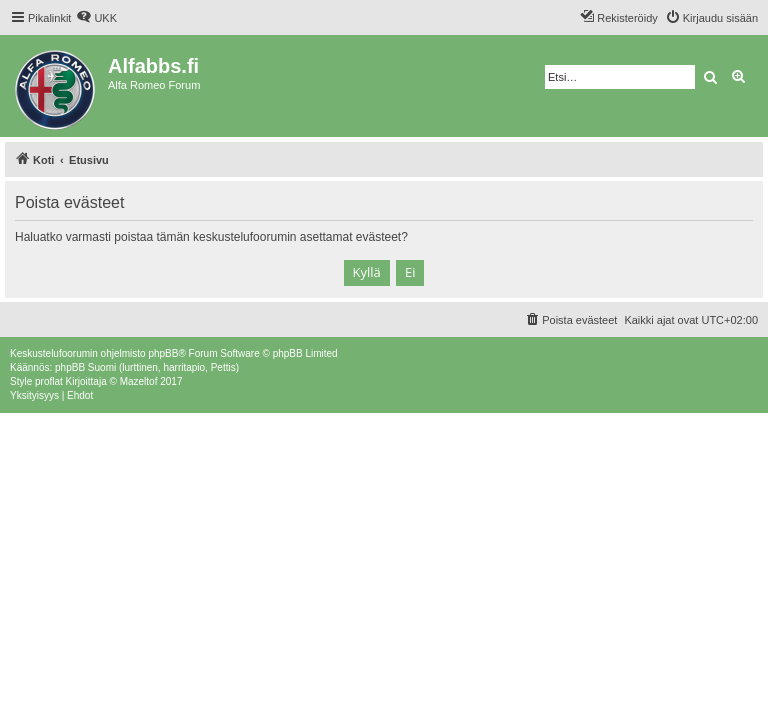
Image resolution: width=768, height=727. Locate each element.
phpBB (163, 353)
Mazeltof (139, 381)
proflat (49, 381)
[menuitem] (96, 18)
